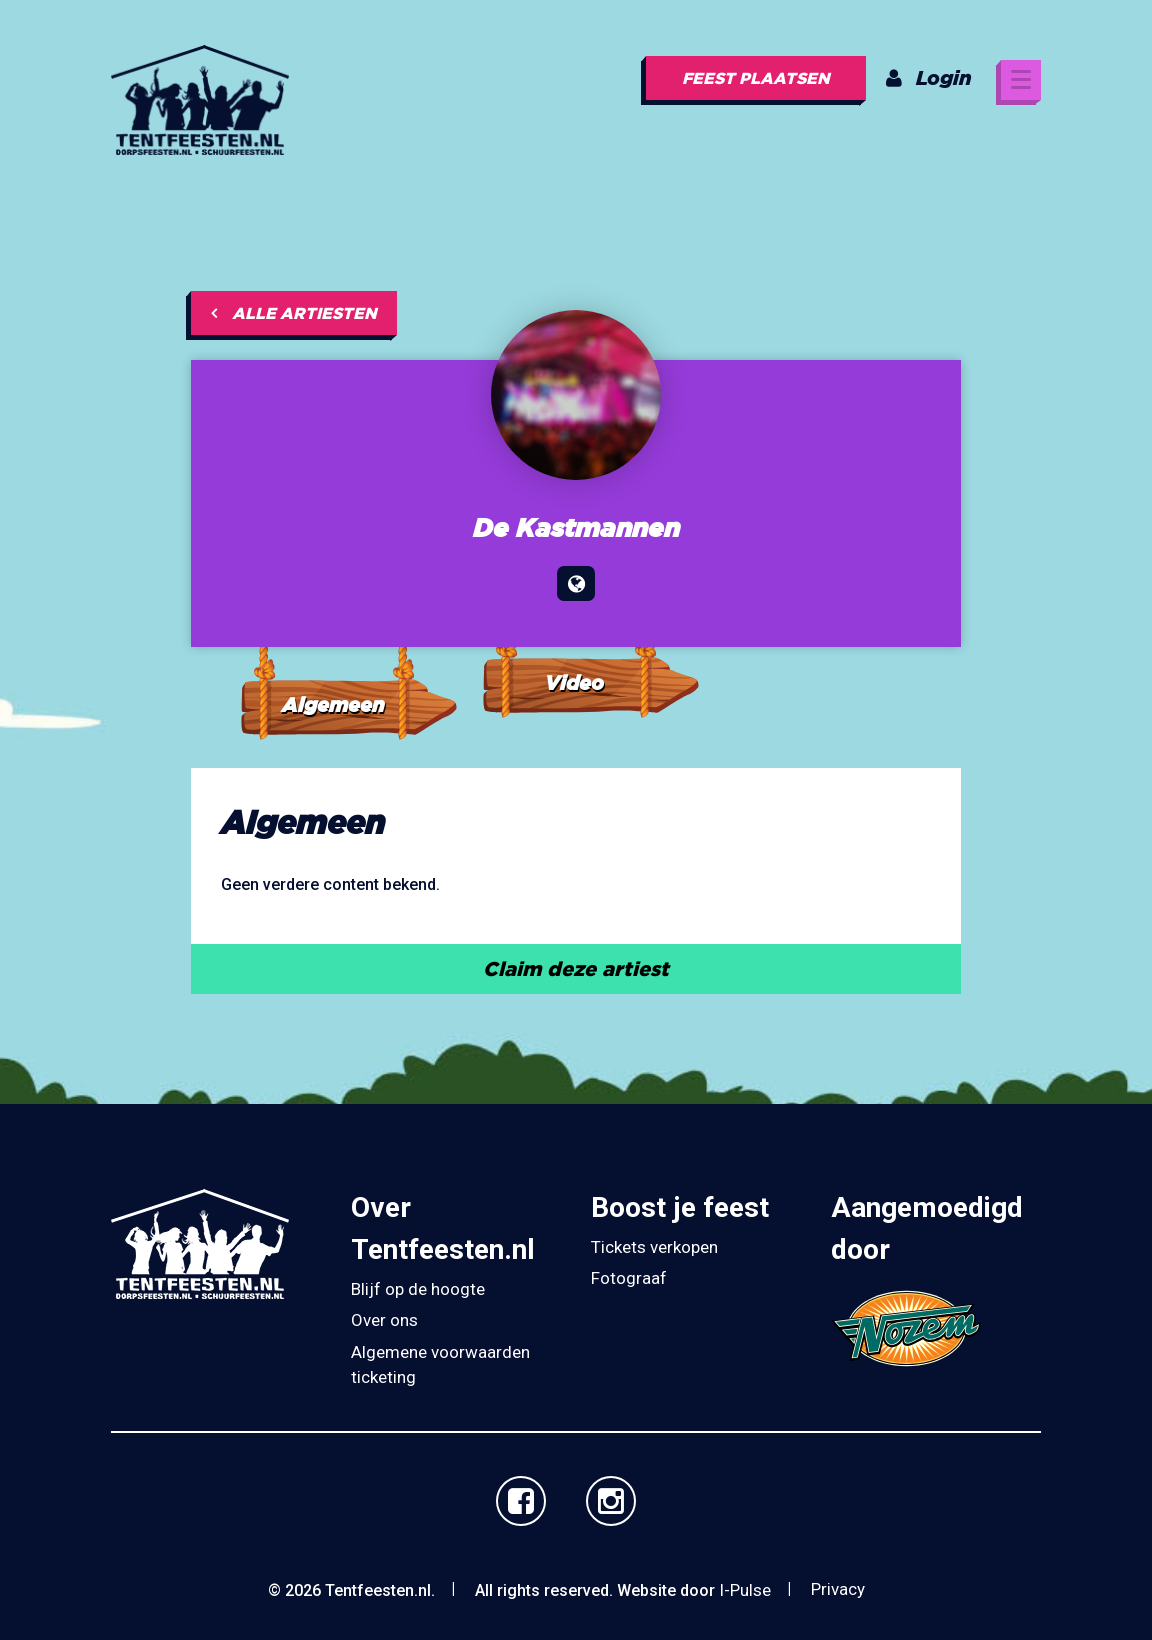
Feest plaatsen (756, 78)
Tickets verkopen (654, 1247)
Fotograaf (629, 1278)
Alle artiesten (294, 313)
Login (929, 77)
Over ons (384, 1320)
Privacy (838, 1589)
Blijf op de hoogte (418, 1289)
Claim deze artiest (576, 968)
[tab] (348, 666)
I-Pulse (745, 1590)
